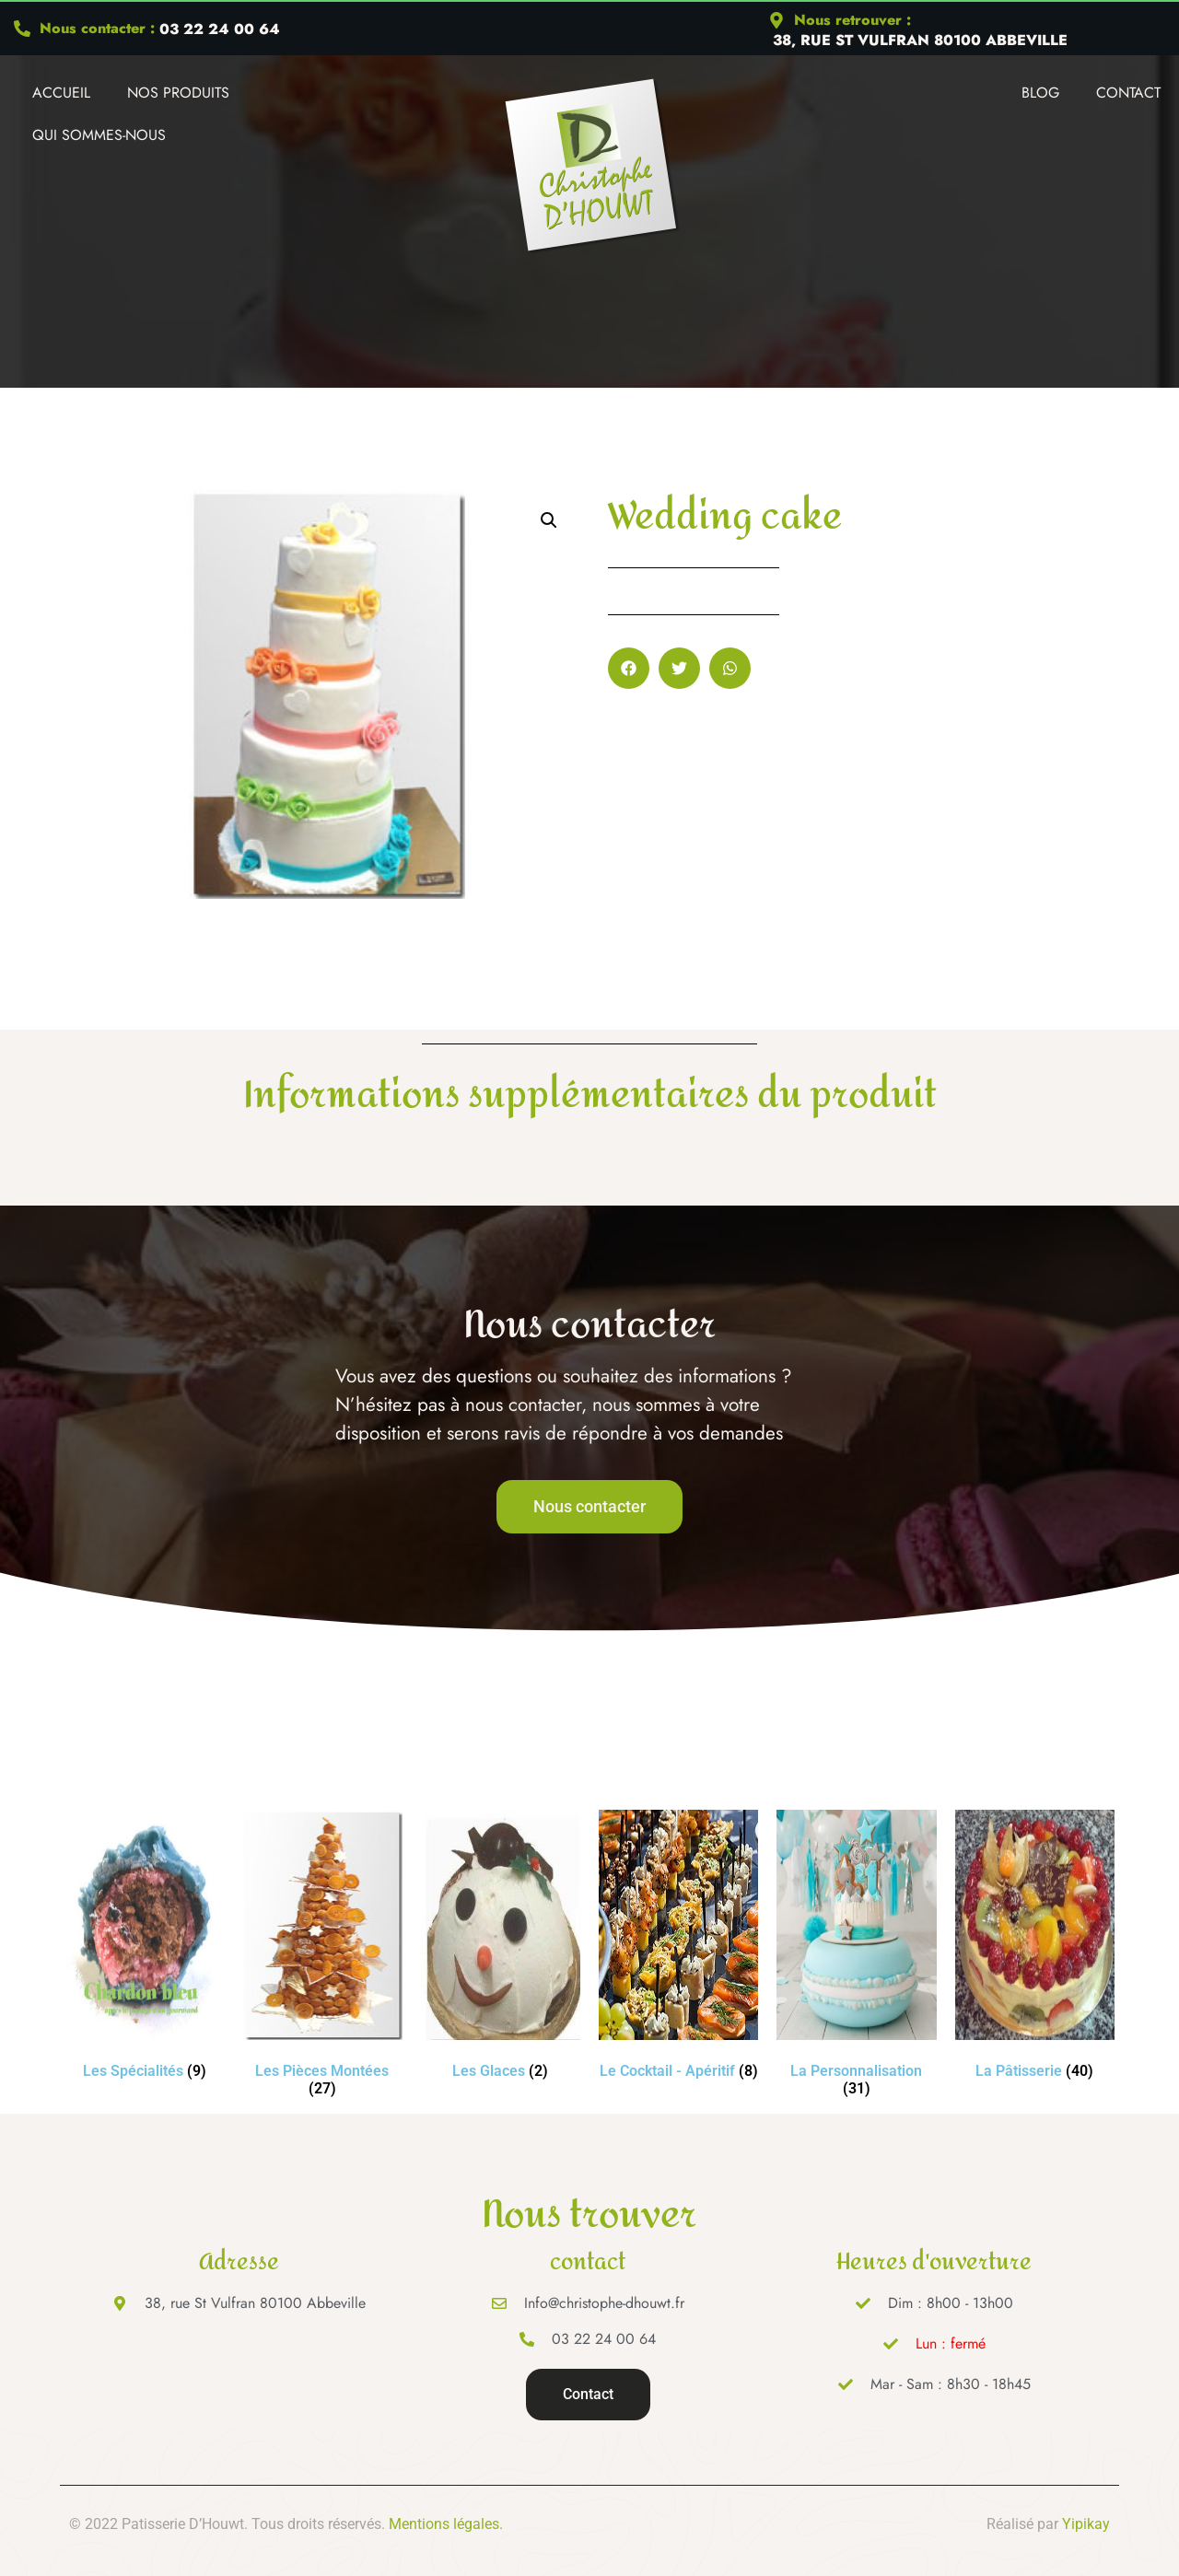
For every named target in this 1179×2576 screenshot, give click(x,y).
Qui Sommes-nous (99, 135)
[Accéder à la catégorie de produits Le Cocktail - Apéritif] (678, 1948)
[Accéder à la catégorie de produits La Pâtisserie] (1035, 1948)
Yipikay (1086, 2524)
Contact (1128, 92)
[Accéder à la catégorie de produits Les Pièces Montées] (322, 1957)
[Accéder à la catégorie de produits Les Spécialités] (144, 1948)
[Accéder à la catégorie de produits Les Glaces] (500, 1948)
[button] (549, 520)
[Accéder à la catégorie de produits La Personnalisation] (856, 1957)
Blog (1040, 92)
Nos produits (178, 92)
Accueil (61, 92)
